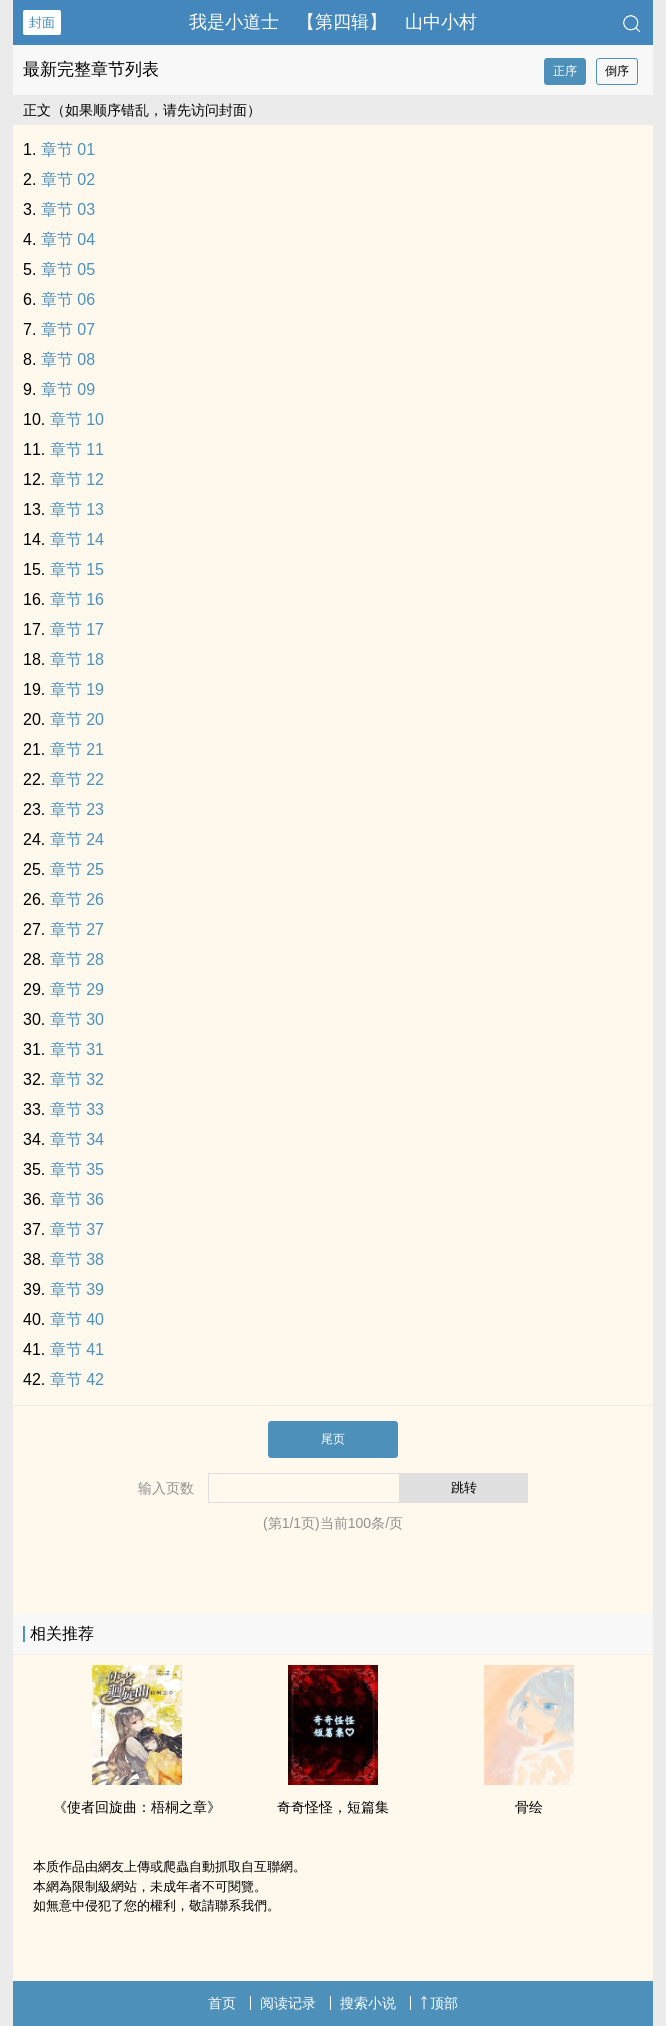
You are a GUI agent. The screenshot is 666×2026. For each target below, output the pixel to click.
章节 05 (68, 269)
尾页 (333, 1439)
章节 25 (77, 869)
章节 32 (77, 1079)
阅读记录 (288, 2003)
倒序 (617, 71)
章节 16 (77, 599)
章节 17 (77, 629)
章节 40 (77, 1319)
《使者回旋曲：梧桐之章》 (137, 1807)
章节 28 (77, 959)
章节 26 (77, 899)
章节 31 (77, 1049)
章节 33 (77, 1109)
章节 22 (77, 779)
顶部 (439, 2003)
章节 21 (77, 749)
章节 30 (77, 1019)
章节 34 (77, 1139)
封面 (42, 22)
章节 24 (77, 839)
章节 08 (68, 359)
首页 (222, 2003)
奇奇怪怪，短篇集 (333, 1807)
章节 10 (77, 419)
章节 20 (77, 719)
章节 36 (77, 1199)
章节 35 (77, 1169)
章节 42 (77, 1379)
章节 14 (77, 539)
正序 (565, 71)
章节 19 (77, 689)
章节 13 (77, 509)
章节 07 (68, 329)
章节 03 (68, 209)
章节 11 (77, 449)
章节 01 (68, 149)
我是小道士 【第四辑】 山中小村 (333, 22)
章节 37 (77, 1229)
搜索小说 (368, 2003)
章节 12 (77, 479)
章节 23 (77, 809)
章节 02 (68, 179)
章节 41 (77, 1349)
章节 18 (77, 659)
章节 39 (77, 1289)
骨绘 (529, 1807)
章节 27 (77, 929)
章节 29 (77, 989)
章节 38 (77, 1259)
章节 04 (68, 239)
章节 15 (77, 569)
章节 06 (68, 299)
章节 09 (68, 389)
